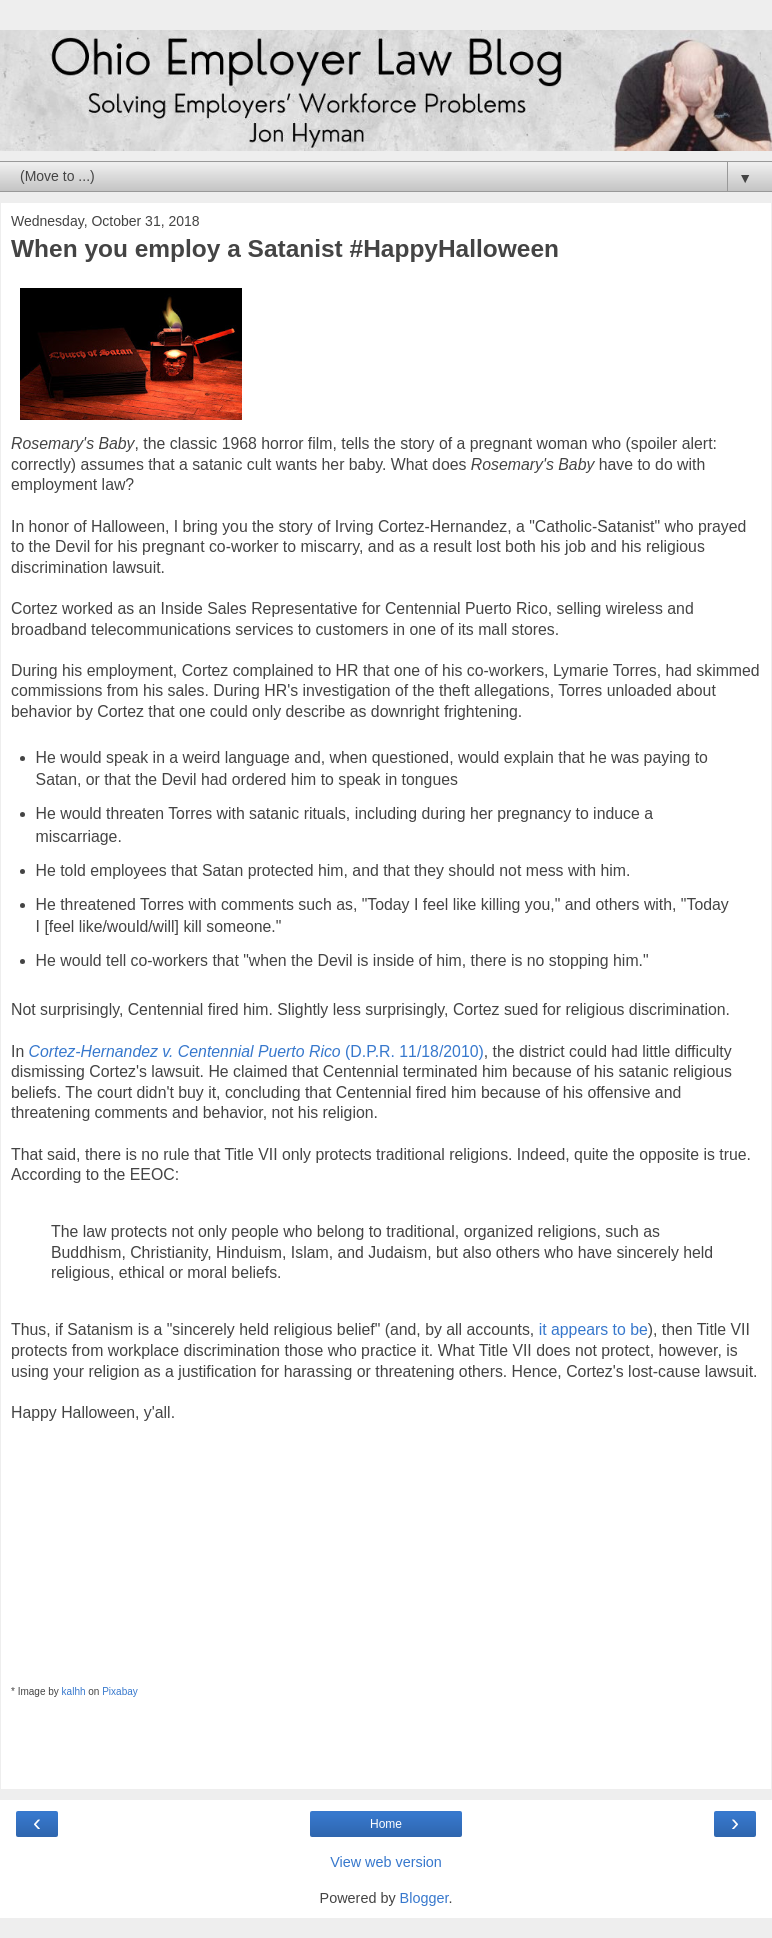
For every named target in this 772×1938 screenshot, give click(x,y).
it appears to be (593, 1329)
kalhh (74, 1691)
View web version (386, 1862)
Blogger (424, 1898)
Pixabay (120, 1691)
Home (386, 1824)
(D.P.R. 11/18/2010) (256, 1051)
